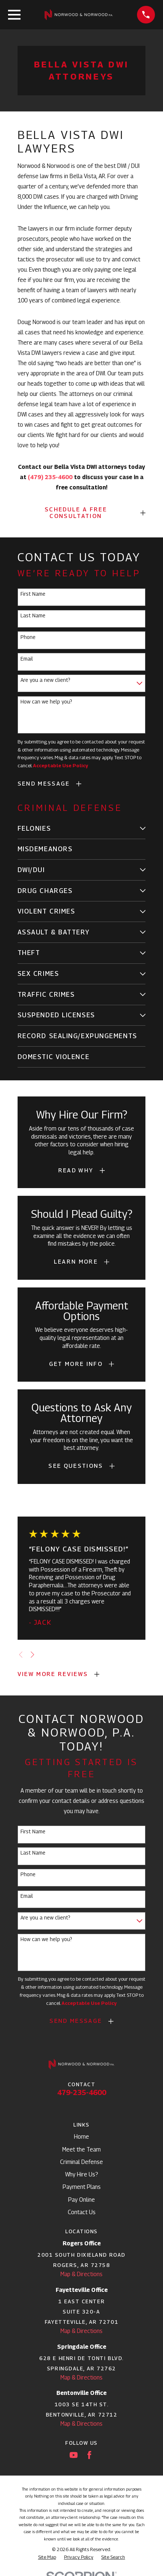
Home (81, 2136)
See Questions (75, 1465)
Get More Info (76, 1363)
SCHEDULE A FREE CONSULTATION (76, 513)
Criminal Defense (81, 2161)
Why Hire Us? (81, 2174)
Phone (28, 637)
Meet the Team (81, 2149)
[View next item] (32, 1654)
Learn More (76, 1261)
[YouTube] (74, 2455)
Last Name (33, 615)
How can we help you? (46, 702)
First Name (33, 594)
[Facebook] (89, 2455)
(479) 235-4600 (50, 477)
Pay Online (81, 2199)
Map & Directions (81, 2274)
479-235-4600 (81, 2092)
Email (27, 659)
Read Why (76, 1170)
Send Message (44, 783)
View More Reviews (53, 1674)
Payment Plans (82, 2186)
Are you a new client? (45, 680)
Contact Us (82, 2212)
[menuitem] (77, 828)
